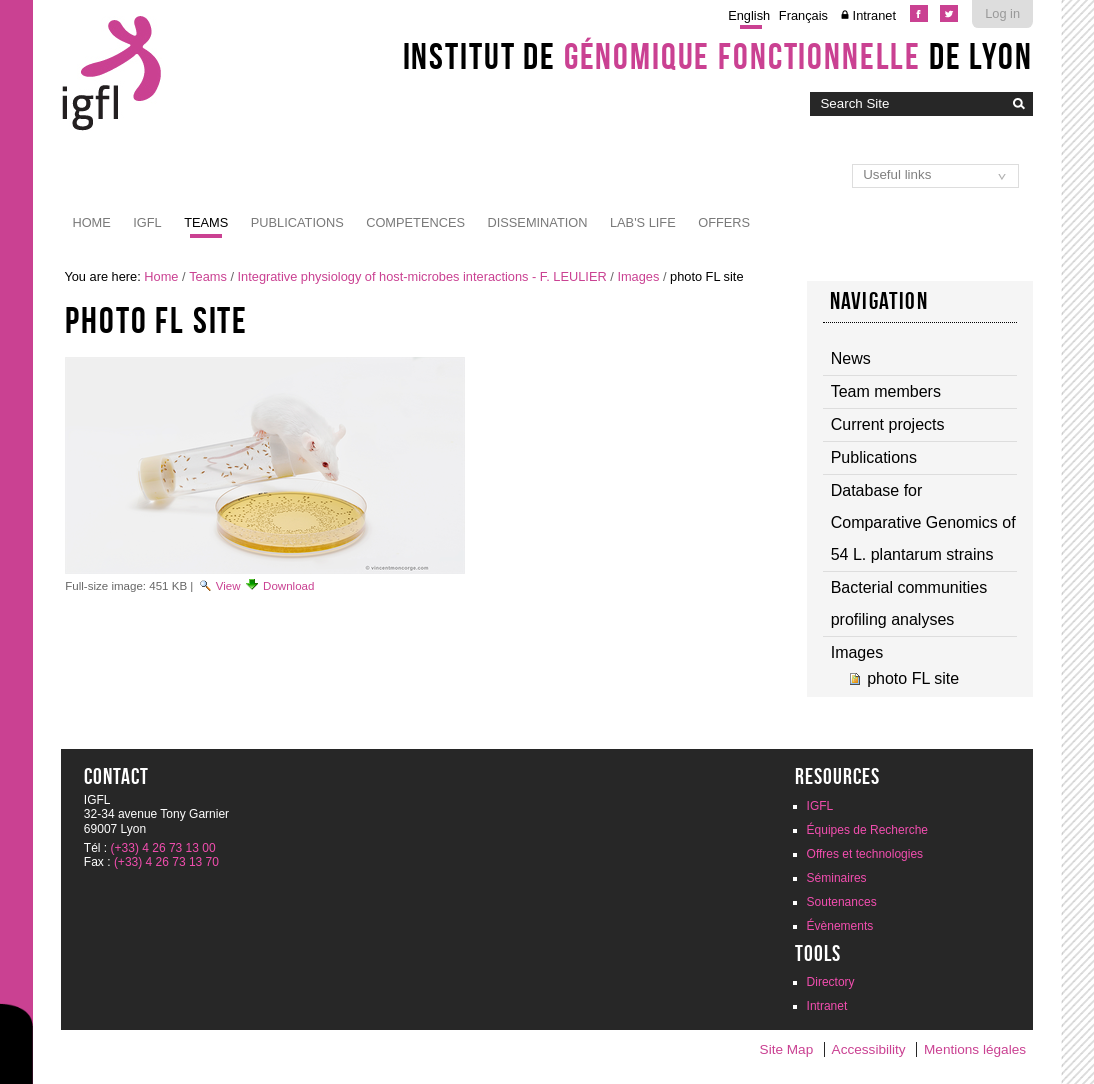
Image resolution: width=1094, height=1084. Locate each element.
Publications (297, 222)
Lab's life (643, 222)
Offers (724, 222)
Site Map (787, 1049)
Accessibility (869, 1049)
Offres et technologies (865, 854)
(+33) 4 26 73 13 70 (166, 862)
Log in (1002, 13)
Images (638, 276)
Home (91, 222)
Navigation (879, 301)
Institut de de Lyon (718, 56)
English (749, 15)
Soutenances (842, 902)
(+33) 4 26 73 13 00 (163, 848)
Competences (415, 222)
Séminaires (837, 878)
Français (803, 15)
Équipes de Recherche (867, 830)
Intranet (874, 15)
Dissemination (537, 222)
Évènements (840, 926)
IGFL (147, 222)
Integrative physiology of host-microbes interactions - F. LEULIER (422, 276)
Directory (831, 982)
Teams (206, 222)
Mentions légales (975, 1049)
